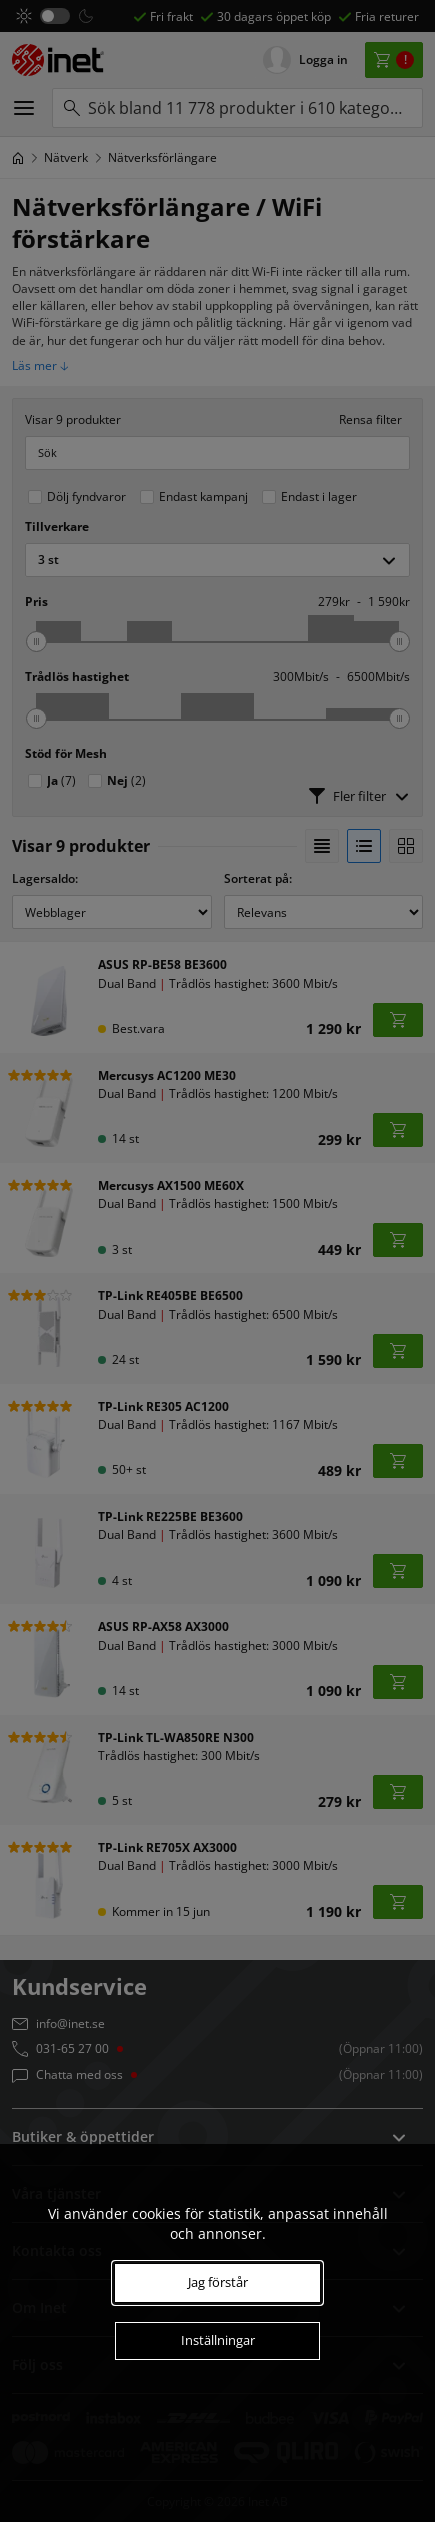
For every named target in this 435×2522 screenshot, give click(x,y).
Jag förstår (218, 2282)
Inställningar (218, 2340)
